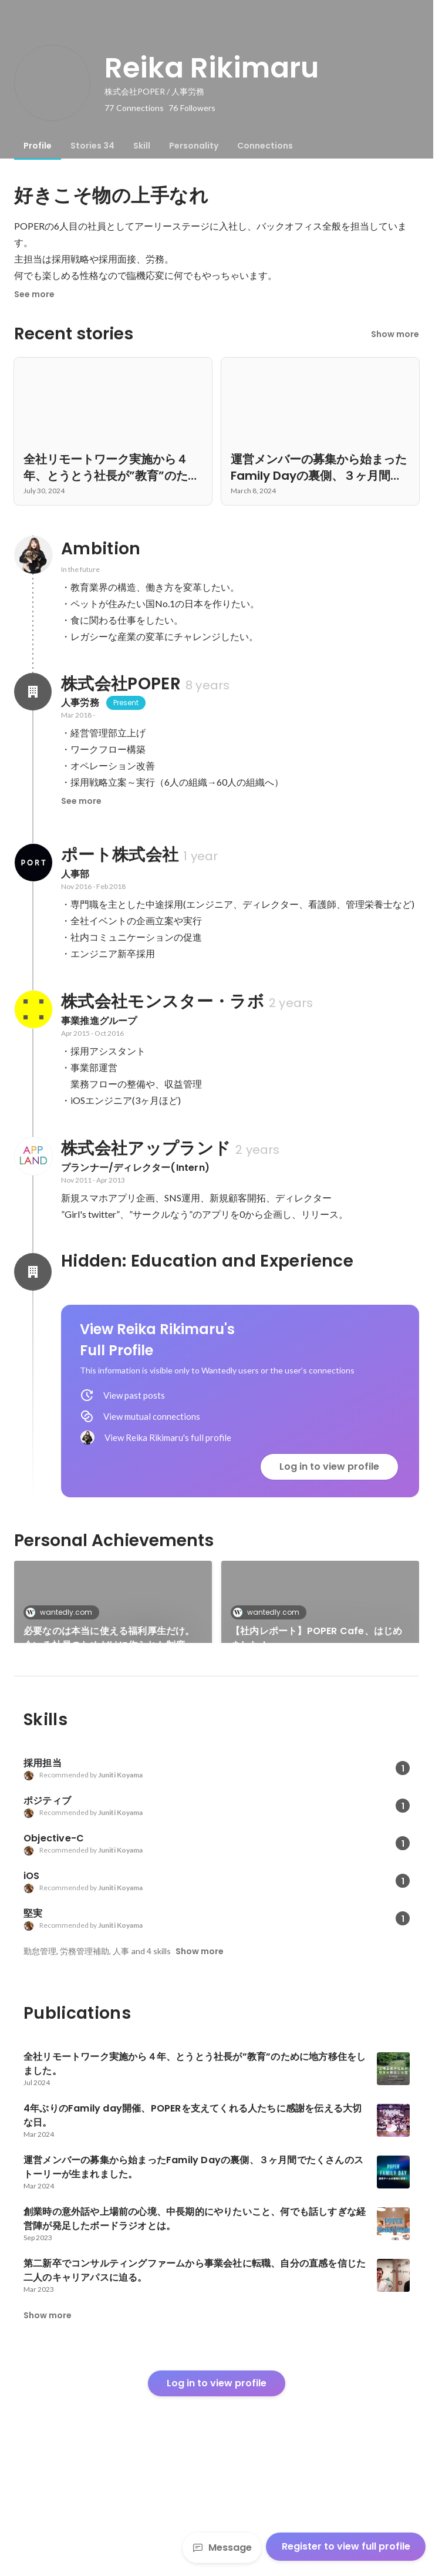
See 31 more (320, 1718)
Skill (141, 145)
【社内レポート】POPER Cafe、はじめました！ (316, 1638)
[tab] (37, 146)
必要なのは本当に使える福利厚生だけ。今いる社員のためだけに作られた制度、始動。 (109, 1638)
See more (34, 294)
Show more (395, 334)
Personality (193, 145)
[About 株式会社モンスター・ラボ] (33, 1009)
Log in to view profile (329, 1466)
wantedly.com (62, 1612)
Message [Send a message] (222, 2547)
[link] (113, 1617)
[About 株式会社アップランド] (33, 1156)
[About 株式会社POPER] (33, 691)
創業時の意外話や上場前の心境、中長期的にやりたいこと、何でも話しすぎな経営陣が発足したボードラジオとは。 (109, 1732)
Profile (37, 145)
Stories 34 (92, 145)
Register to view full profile (346, 2546)
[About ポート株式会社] (33, 862)
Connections (265, 145)
